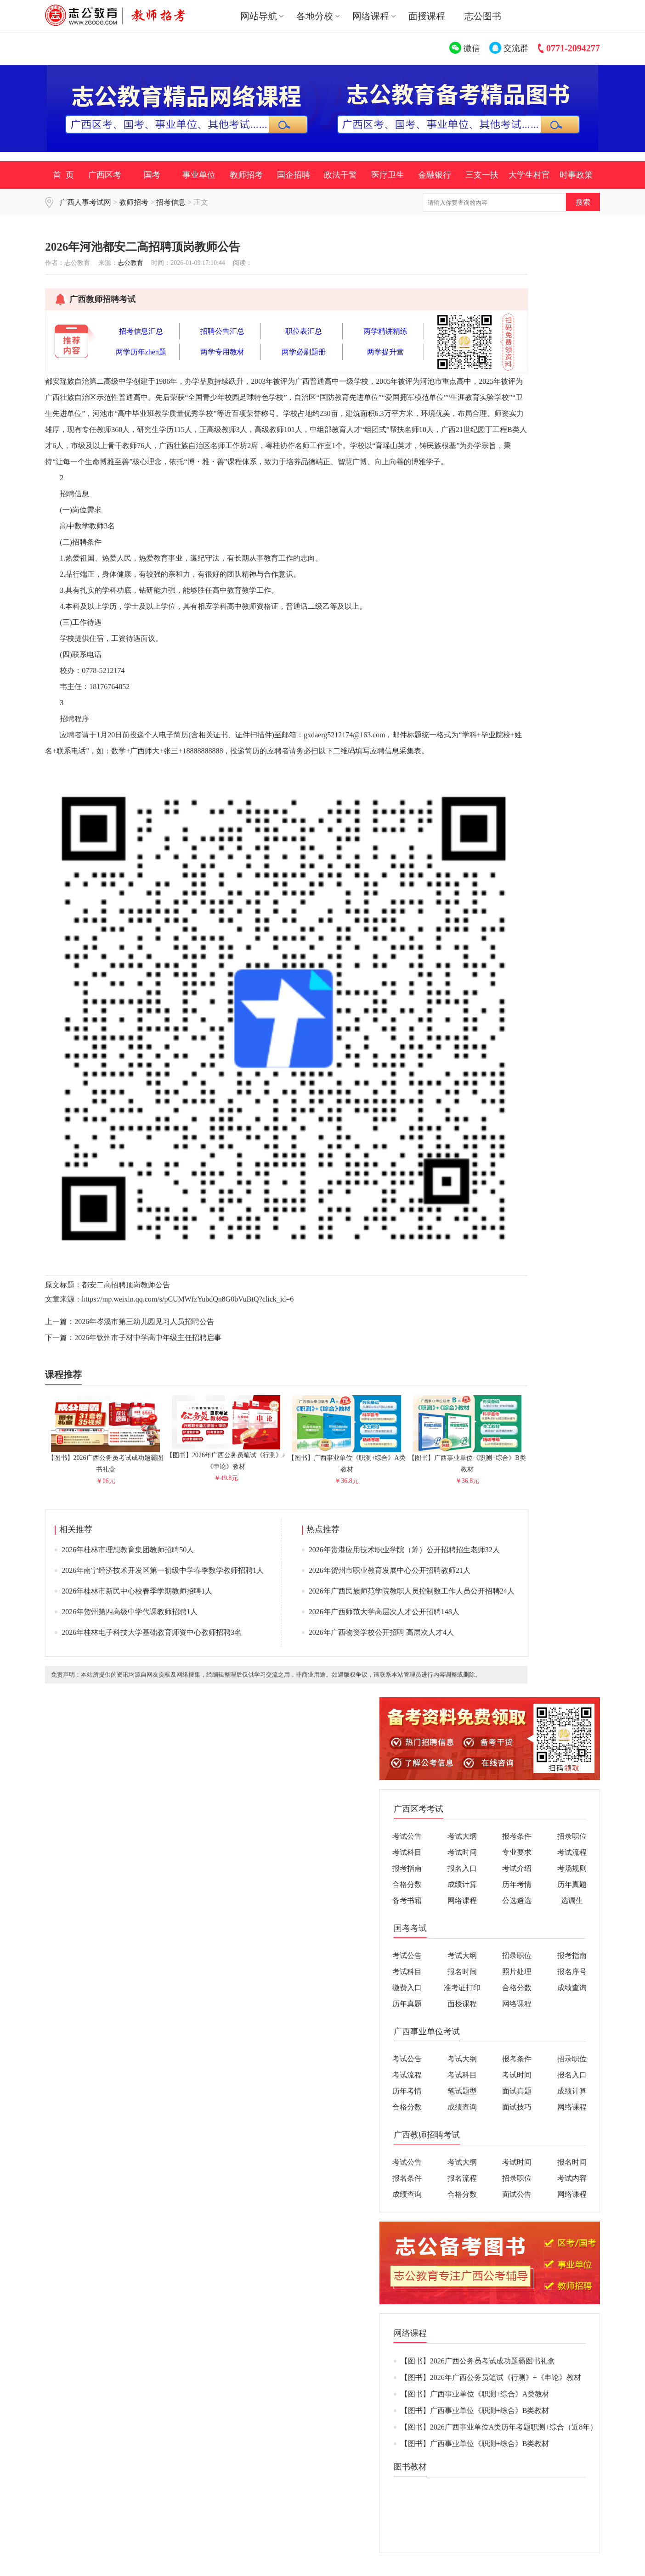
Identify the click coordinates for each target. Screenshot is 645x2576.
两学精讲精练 (385, 331)
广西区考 (104, 175)
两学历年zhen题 (141, 352)
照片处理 (517, 1971)
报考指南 (407, 1868)
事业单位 (198, 175)
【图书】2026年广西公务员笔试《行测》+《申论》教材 (226, 1457)
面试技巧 (517, 2107)
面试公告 (517, 2194)
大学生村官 (529, 175)
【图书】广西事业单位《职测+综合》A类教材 (347, 1460)
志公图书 (482, 16)
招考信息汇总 (141, 331)
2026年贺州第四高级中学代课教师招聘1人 (130, 1612)
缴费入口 (407, 1988)
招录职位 (572, 1836)
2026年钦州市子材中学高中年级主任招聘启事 (147, 1337)
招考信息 (171, 202)
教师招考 (246, 175)
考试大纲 (462, 1836)
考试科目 (407, 1852)
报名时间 (462, 1971)
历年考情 (517, 1884)
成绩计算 (462, 1884)
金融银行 (434, 175)
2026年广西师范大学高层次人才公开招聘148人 (384, 1612)
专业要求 (517, 1852)
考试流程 (572, 1852)
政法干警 (340, 175)
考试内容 (572, 2178)
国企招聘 (293, 175)
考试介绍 (517, 1868)
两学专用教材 (222, 352)
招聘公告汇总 (222, 331)
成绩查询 (572, 1988)
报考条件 (517, 1836)
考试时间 (462, 1852)
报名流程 (462, 2178)
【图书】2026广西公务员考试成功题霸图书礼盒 (106, 1460)
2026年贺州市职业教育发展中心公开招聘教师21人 (389, 1570)
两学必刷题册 (304, 352)
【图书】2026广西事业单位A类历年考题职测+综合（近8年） (499, 2427)
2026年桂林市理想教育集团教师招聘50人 (128, 1550)
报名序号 (572, 1971)
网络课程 (462, 1900)
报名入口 (462, 1868)
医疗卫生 (387, 175)
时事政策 (576, 175)
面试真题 (517, 2091)
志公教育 (130, 262)
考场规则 (572, 1868)
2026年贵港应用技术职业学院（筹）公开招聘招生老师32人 (404, 1550)
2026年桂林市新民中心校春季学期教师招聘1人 (137, 1591)
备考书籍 (407, 1900)
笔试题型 (462, 2091)
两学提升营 (385, 352)
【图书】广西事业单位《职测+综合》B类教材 (467, 1460)
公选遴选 (517, 1900)
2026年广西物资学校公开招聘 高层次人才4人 (381, 1632)
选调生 (572, 1900)
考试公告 (407, 1836)
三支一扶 (481, 175)
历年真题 (572, 1884)
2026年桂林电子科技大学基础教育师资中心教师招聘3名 (152, 1632)
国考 (152, 175)
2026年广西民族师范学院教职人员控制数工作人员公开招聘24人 (412, 1591)
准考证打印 (462, 1988)
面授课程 (426, 16)
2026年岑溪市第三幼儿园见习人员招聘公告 (144, 1321)
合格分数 (407, 1884)
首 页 (63, 175)
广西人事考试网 (85, 202)
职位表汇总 (303, 331)
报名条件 (407, 2178)
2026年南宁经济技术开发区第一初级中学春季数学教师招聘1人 (163, 1570)
